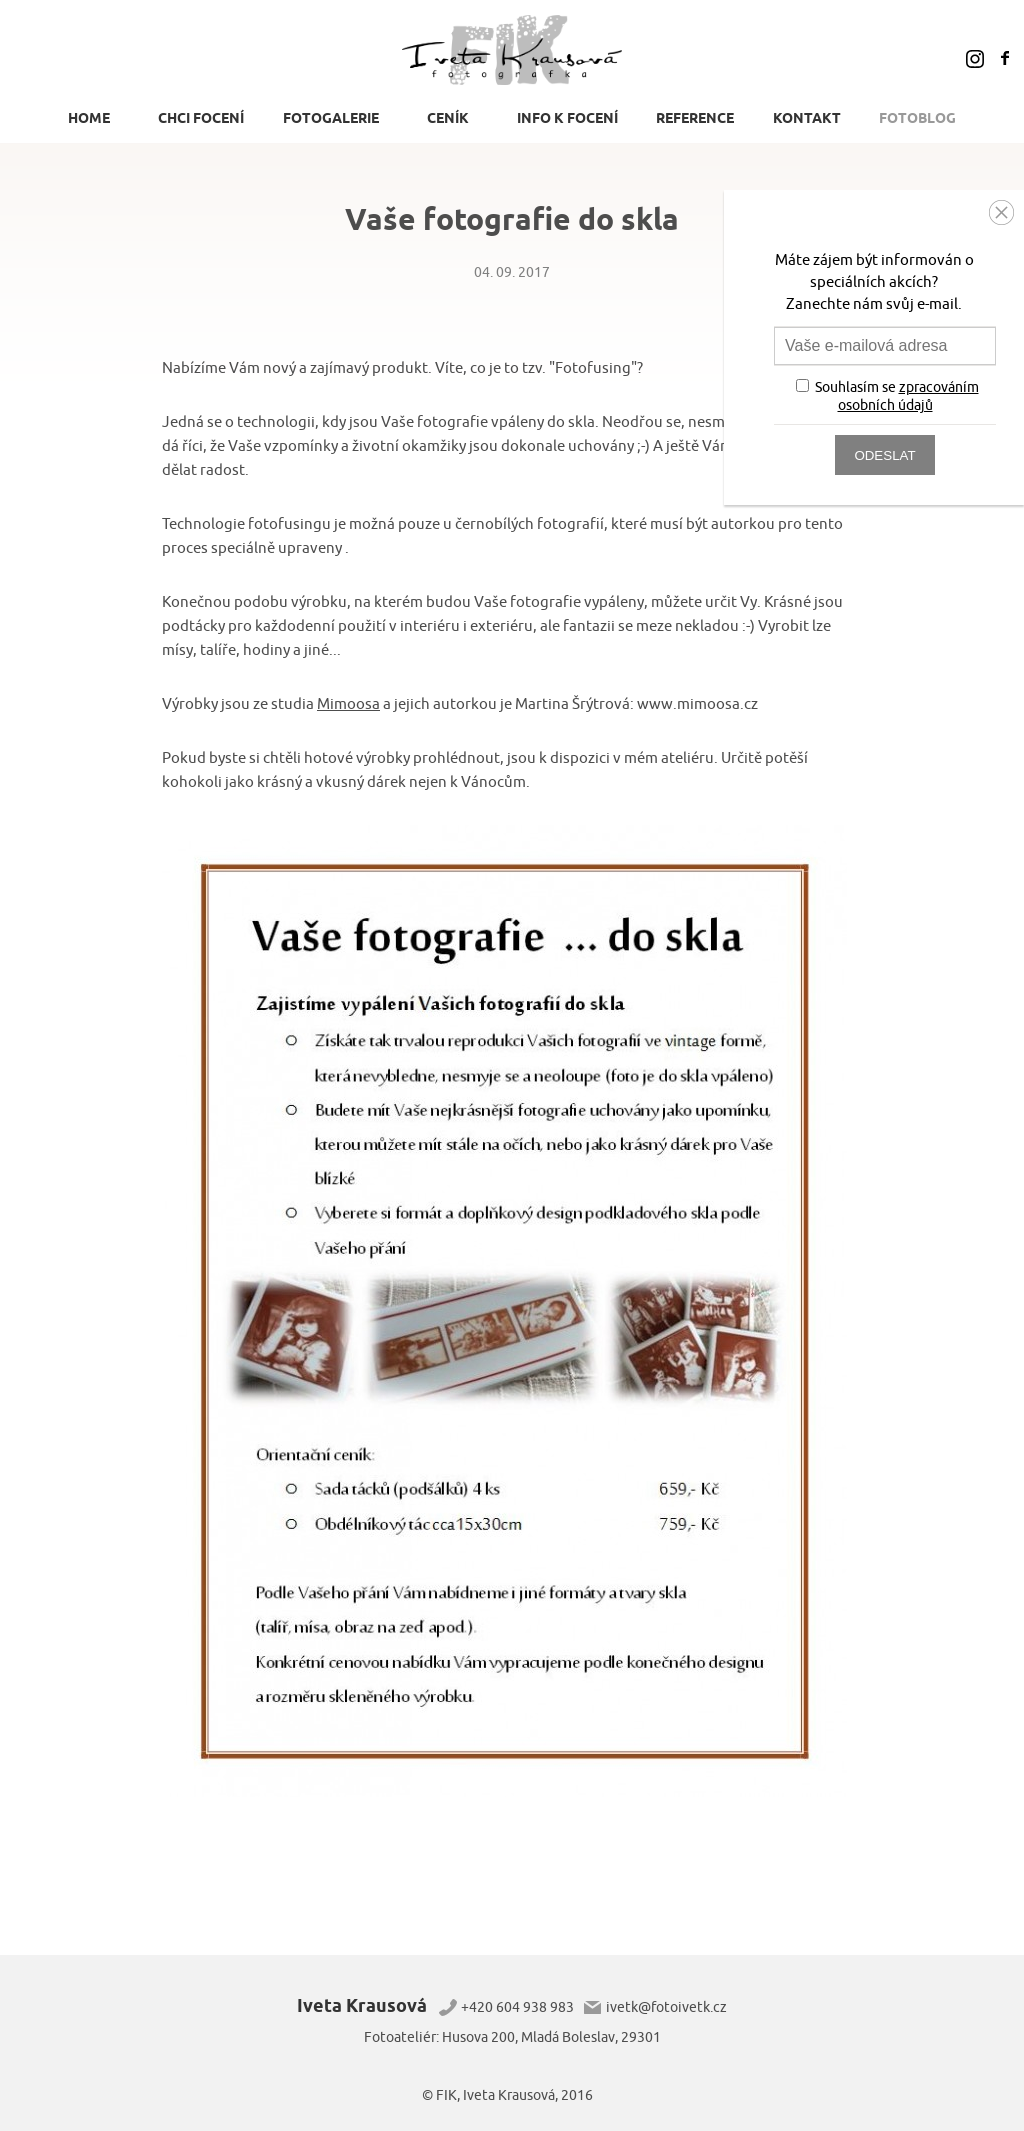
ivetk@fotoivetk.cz (666, 2007)
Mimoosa (348, 704)
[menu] (512, 124)
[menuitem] (94, 118)
